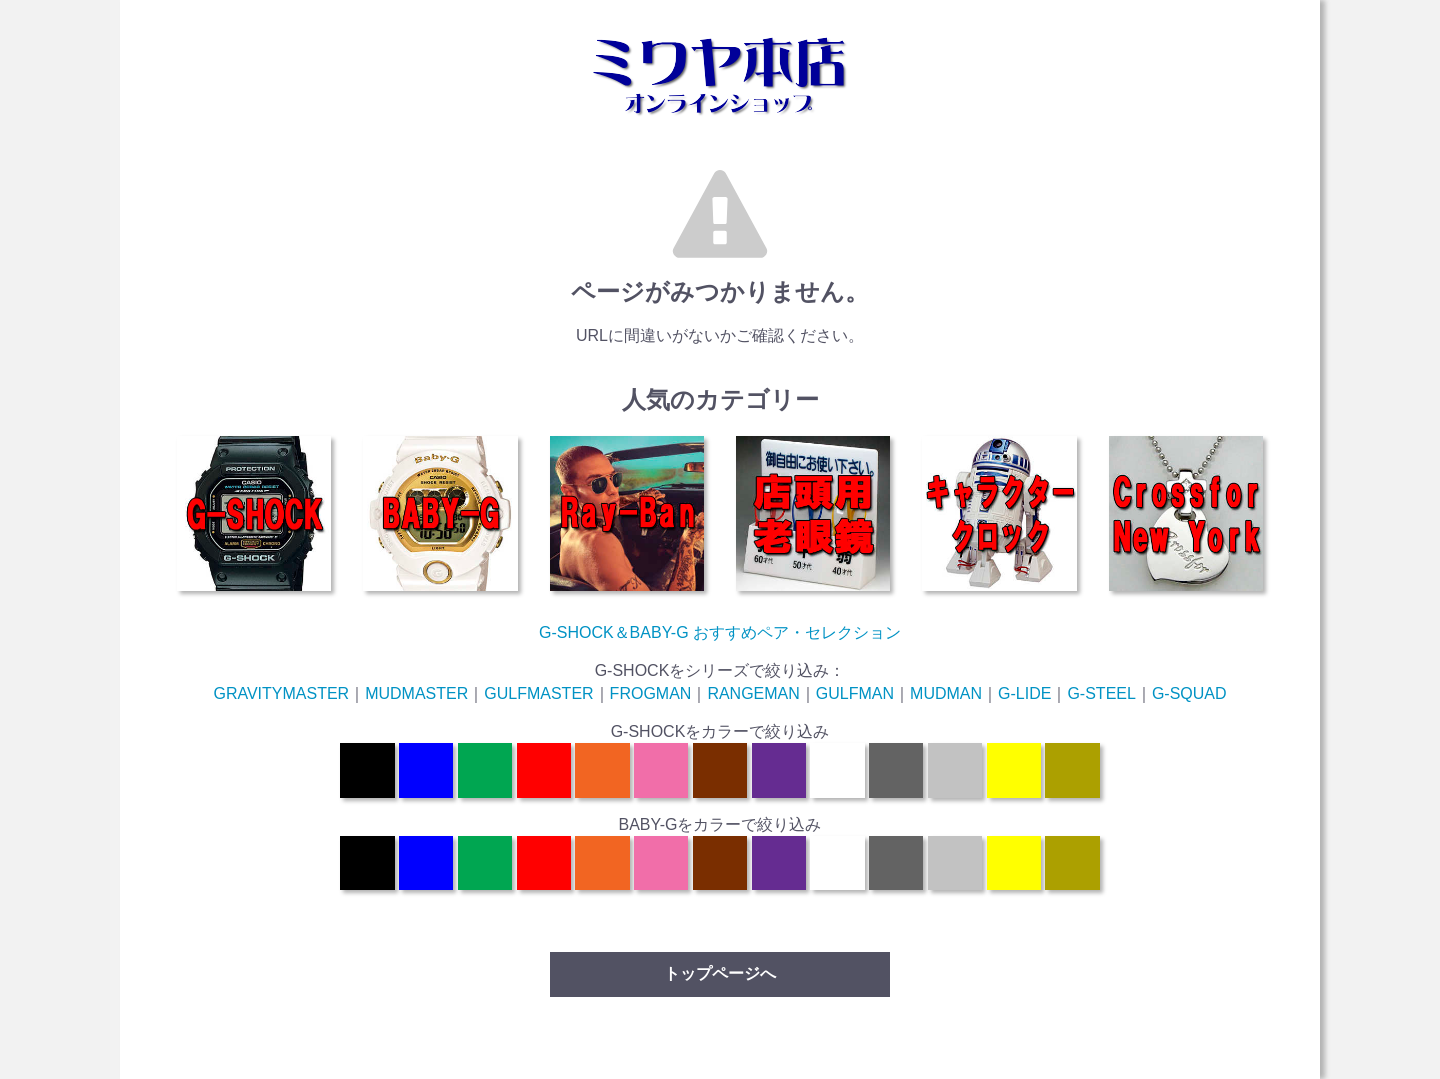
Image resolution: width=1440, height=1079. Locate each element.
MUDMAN (946, 693)
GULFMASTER (538, 693)
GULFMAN (855, 693)
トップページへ (720, 973)
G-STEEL (1101, 693)
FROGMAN (651, 693)
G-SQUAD (1189, 693)
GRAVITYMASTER (281, 693)
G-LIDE (1024, 693)
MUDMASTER (416, 693)
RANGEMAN (753, 693)
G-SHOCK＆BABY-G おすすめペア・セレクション (720, 632)
